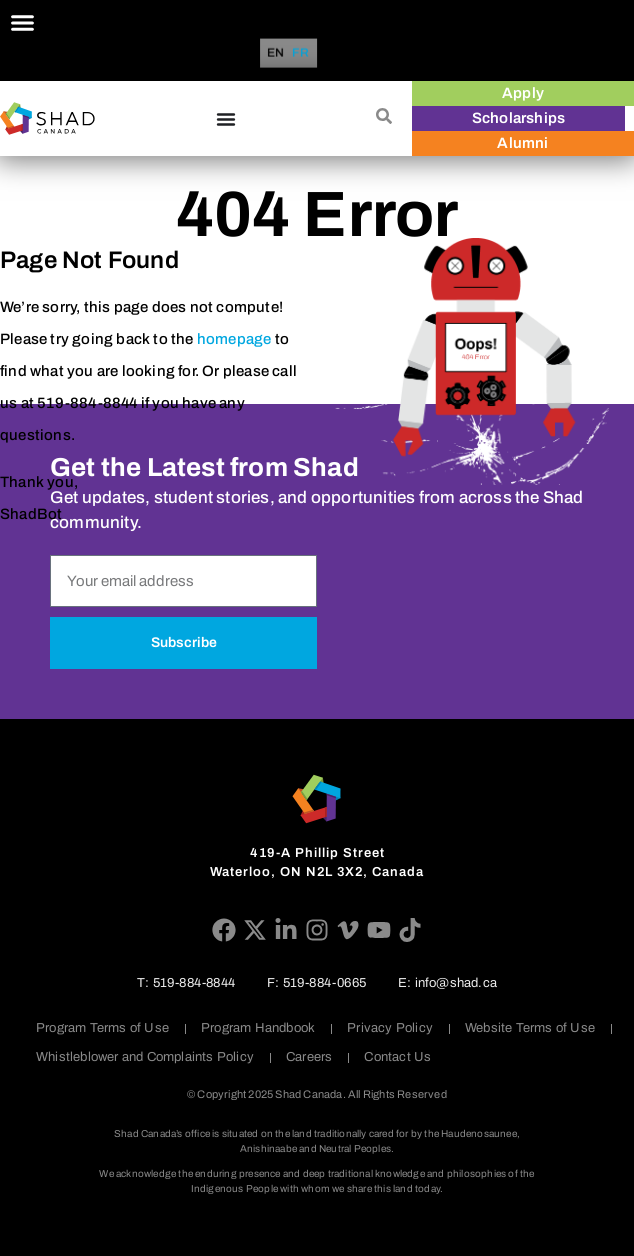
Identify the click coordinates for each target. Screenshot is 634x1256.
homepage (234, 339)
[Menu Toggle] (22, 22)
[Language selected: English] (291, 53)
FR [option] (301, 53)
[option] (301, 53)
